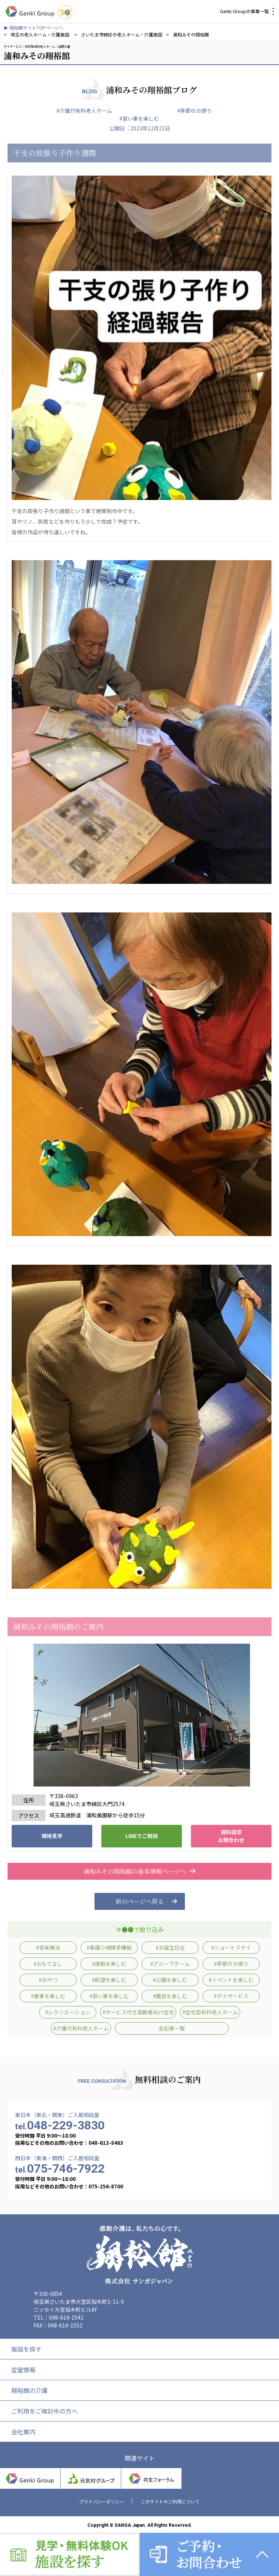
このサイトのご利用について (170, 2501)
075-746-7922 (60, 2168)
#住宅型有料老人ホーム (210, 2012)
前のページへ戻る (140, 1901)
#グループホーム (170, 1963)
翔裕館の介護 (29, 2390)
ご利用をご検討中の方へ (44, 2410)
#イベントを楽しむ (231, 1980)
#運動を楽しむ (109, 1963)
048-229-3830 (60, 2125)
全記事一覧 (172, 2028)
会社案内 (23, 2431)
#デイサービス (231, 1996)
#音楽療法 (48, 1947)
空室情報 (23, 2369)
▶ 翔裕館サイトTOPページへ (34, 27)
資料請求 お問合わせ (231, 1836)
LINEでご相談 (141, 1836)
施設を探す (26, 2348)
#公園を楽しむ (170, 1980)
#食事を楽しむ (48, 1996)
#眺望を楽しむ (109, 1980)
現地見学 (52, 1836)
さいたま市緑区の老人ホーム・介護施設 (121, 34)
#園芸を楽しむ (170, 1996)
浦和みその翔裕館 (191, 34)
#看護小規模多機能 (109, 1947)
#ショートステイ (231, 1947)
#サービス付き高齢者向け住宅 (138, 2012)
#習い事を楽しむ (139, 118)
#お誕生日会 (170, 1947)
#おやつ (48, 1980)
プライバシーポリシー (101, 2501)
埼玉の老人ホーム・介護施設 (40, 34)
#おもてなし (48, 1963)
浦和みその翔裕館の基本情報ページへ (140, 1871)
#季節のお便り (194, 110)
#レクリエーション (67, 2012)
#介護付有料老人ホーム (84, 110)
